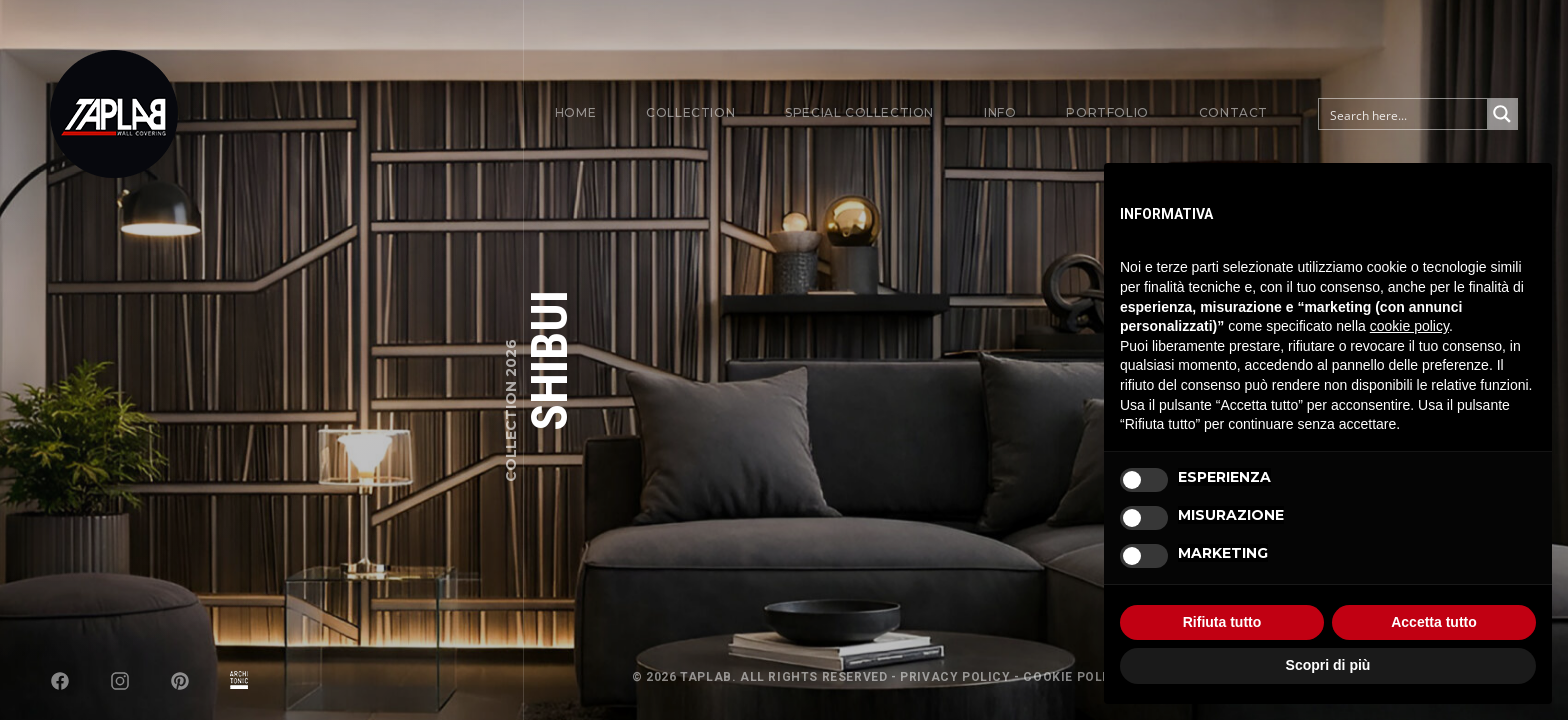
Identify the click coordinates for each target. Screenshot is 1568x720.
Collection (690, 112)
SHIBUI (550, 360)
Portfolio (1107, 112)
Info (1000, 112)
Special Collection (859, 112)
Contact (1233, 112)
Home (575, 112)
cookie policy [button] (1409, 326)
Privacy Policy (955, 677)
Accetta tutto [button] (1434, 622)
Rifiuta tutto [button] (1222, 622)
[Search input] (1404, 114)
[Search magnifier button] (1502, 114)
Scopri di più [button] (1328, 665)
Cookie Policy (1074, 677)
